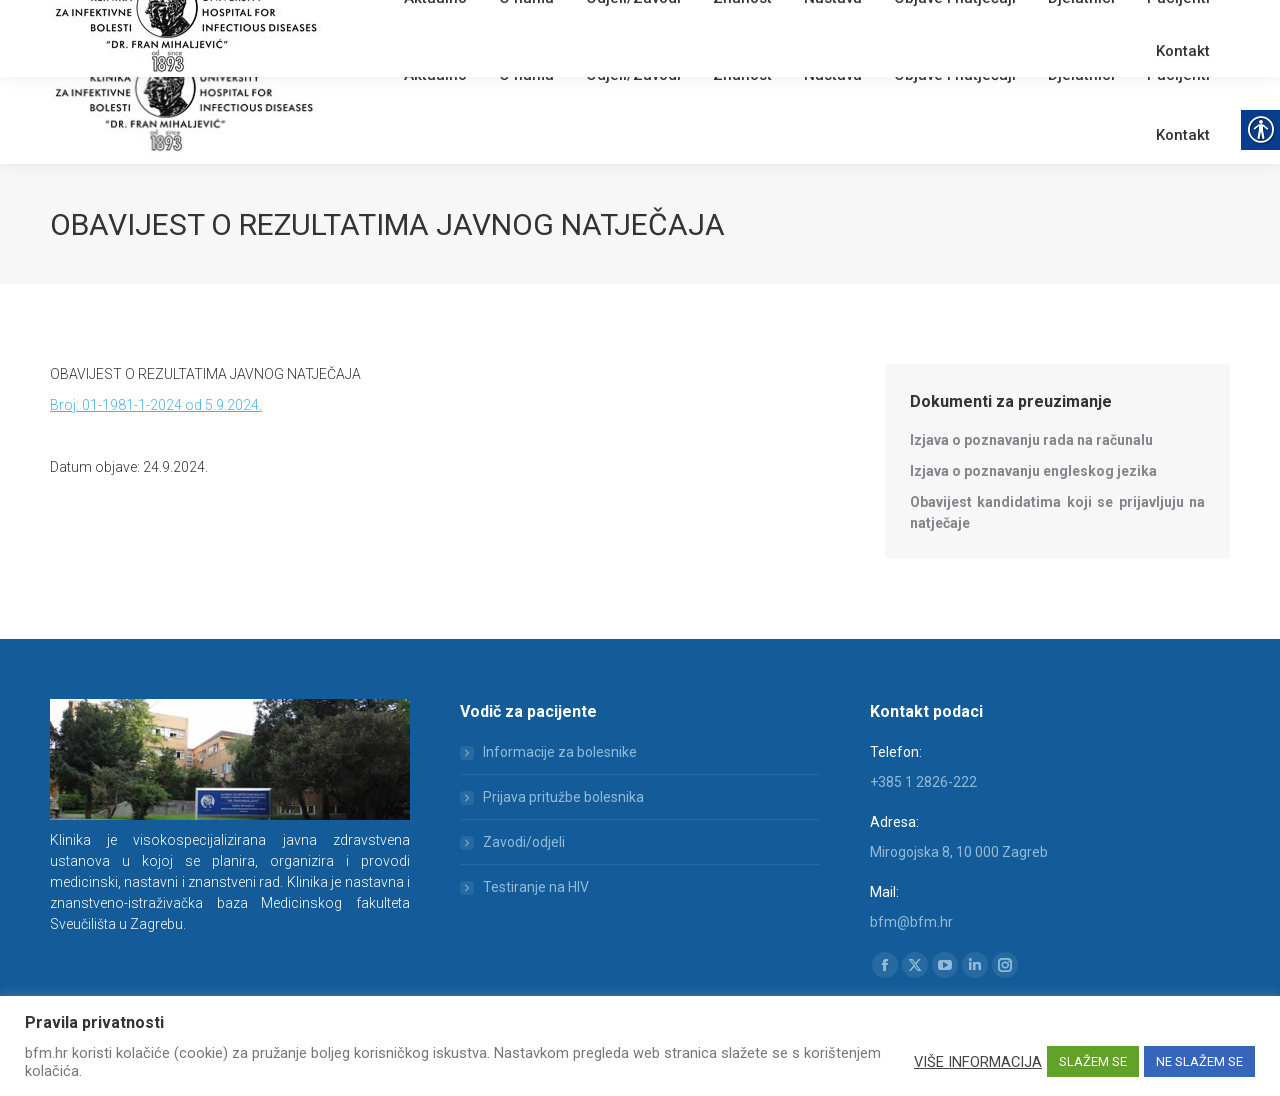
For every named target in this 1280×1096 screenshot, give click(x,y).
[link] (345, 24)
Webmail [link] (389, 24)
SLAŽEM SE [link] (1093, 1061)
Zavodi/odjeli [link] (524, 842)
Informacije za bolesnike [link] (560, 752)
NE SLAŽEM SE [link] (1199, 1061)
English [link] (445, 24)
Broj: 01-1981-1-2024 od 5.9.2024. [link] (156, 405)
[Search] (1110, 22)
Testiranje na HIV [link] (536, 887)
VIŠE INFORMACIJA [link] (978, 1062)
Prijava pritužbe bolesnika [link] (563, 797)
